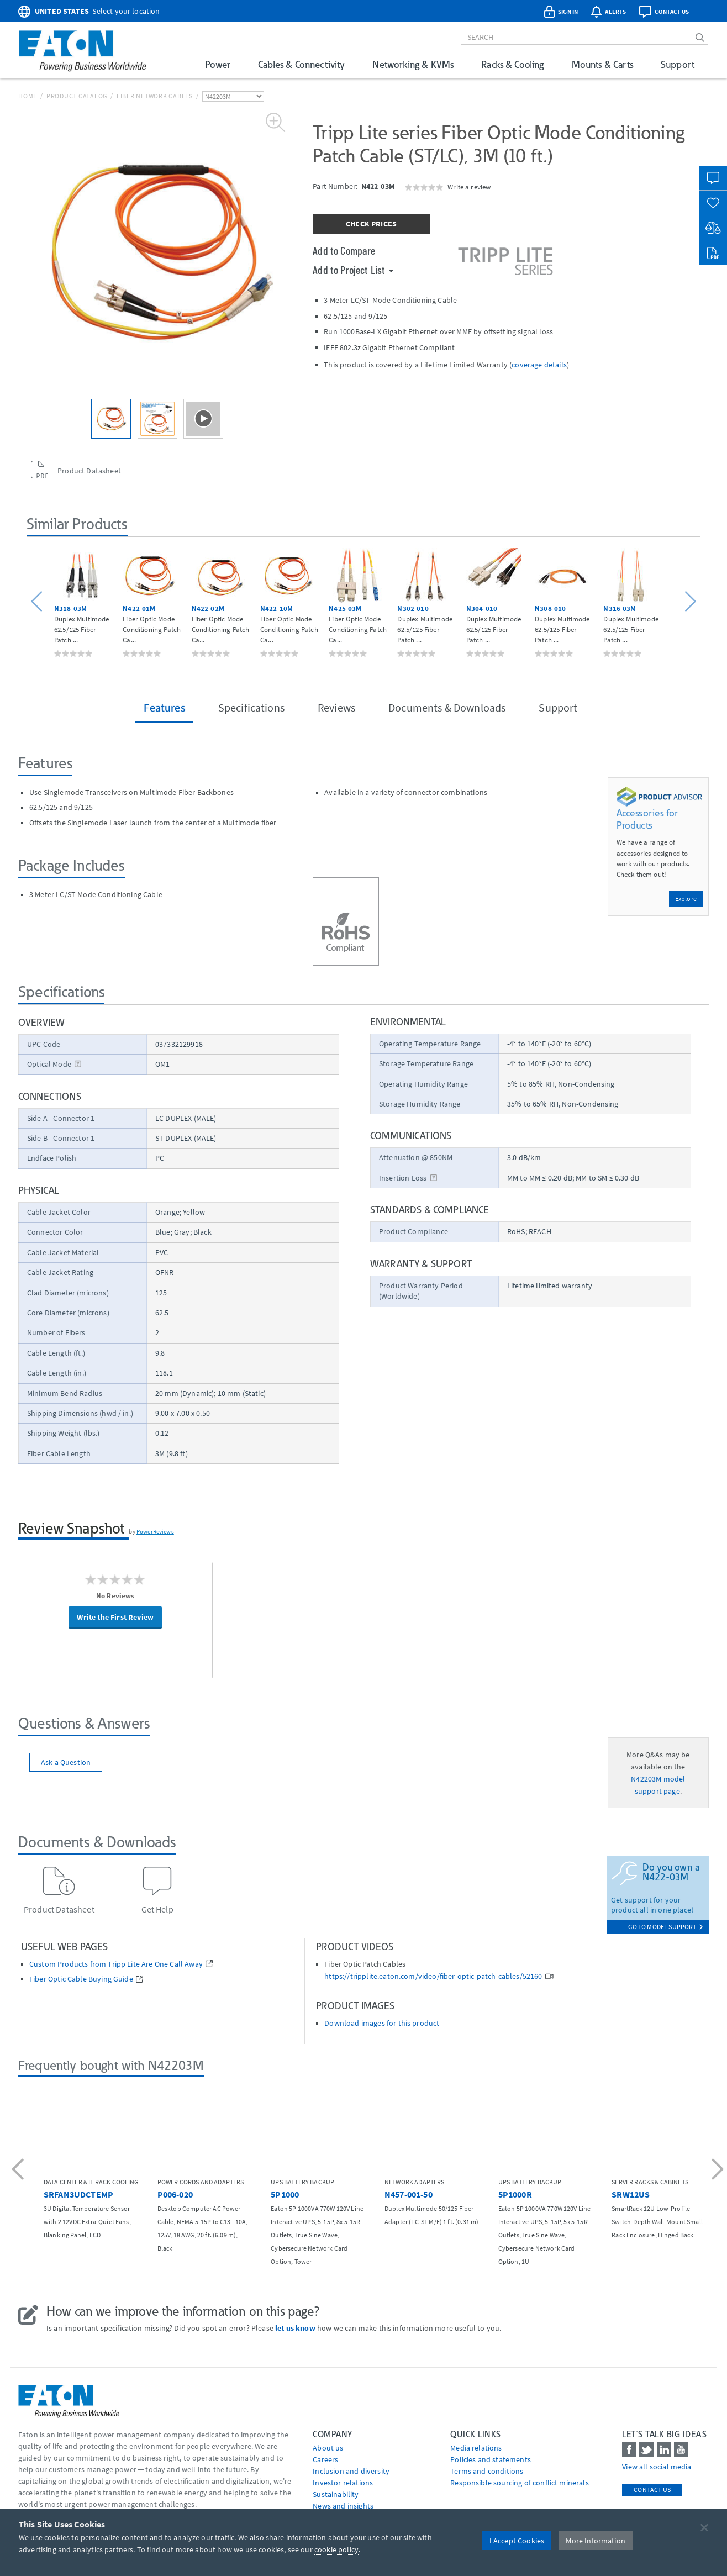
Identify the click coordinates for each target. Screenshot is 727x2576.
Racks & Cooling (512, 64)
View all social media (656, 2467)
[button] (38, 602)
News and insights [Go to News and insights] (343, 2506)
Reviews (336, 707)
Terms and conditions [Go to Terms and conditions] (486, 2471)
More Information (595, 2541)
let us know (295, 2328)
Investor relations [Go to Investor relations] (343, 2483)
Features (164, 707)
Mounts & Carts (602, 64)
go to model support (665, 1926)
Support (677, 64)
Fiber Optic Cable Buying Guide (81, 1979)
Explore (686, 898)
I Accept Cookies (517, 2541)
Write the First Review (115, 1617)
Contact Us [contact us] (652, 2489)
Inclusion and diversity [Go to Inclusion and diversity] (351, 2471)
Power (217, 64)
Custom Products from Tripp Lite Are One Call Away (116, 1964)
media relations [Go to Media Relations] (476, 2448)
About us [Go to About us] (328, 2448)
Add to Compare (344, 250)
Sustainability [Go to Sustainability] (336, 2494)
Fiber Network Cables (155, 96)
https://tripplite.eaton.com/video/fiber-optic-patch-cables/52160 (433, 1976)
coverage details (539, 365)
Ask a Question (66, 1762)
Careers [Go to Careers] (325, 2459)
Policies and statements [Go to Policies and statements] (490, 2459)
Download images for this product (381, 2023)
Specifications (251, 707)
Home (27, 96)
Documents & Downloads (446, 707)
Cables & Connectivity (301, 64)
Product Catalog (76, 96)
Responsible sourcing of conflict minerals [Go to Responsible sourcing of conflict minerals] (519, 2483)
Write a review (469, 186)
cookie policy (336, 2549)
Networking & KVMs (413, 64)
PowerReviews (155, 1531)
